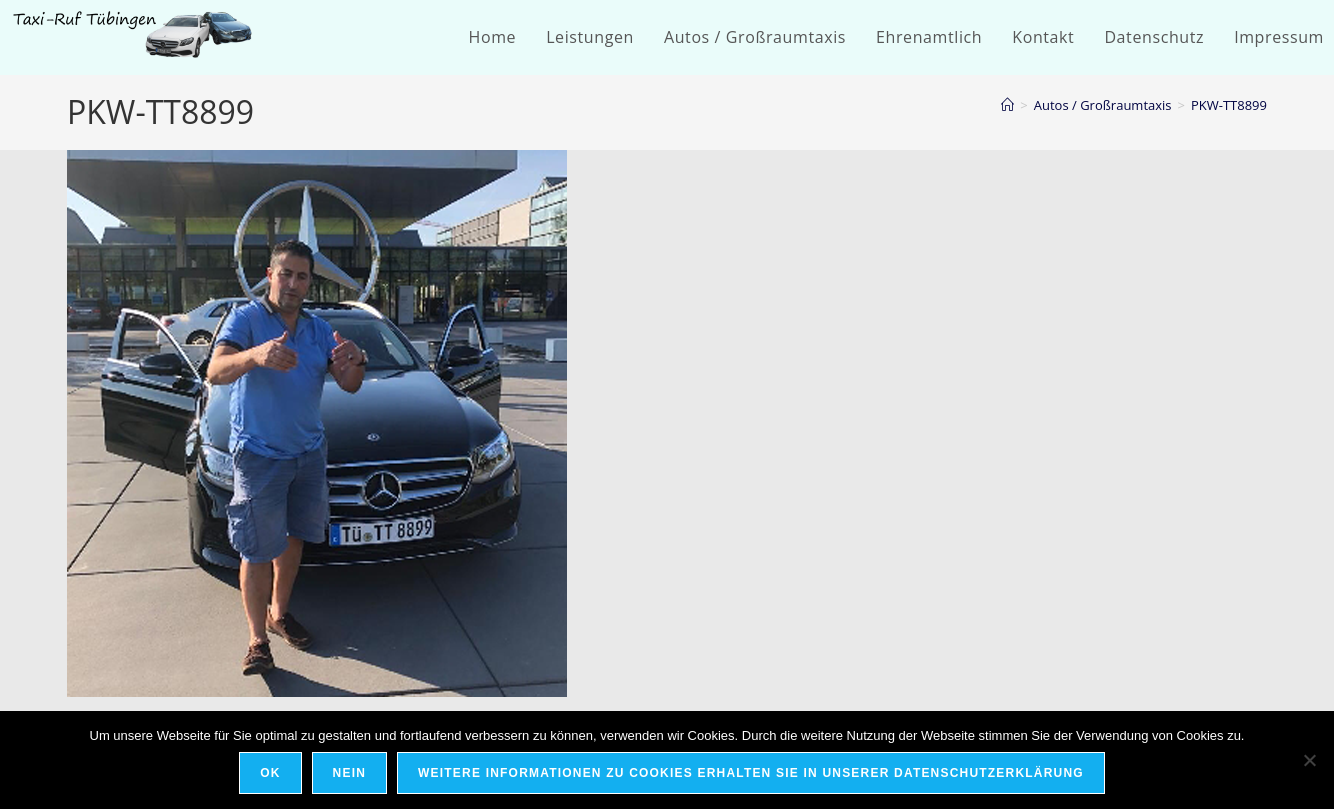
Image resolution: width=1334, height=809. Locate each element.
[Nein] (1309, 760)
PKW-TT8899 (1229, 105)
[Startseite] (1007, 105)
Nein (349, 773)
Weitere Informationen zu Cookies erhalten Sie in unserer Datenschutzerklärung (751, 773)
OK (270, 773)
